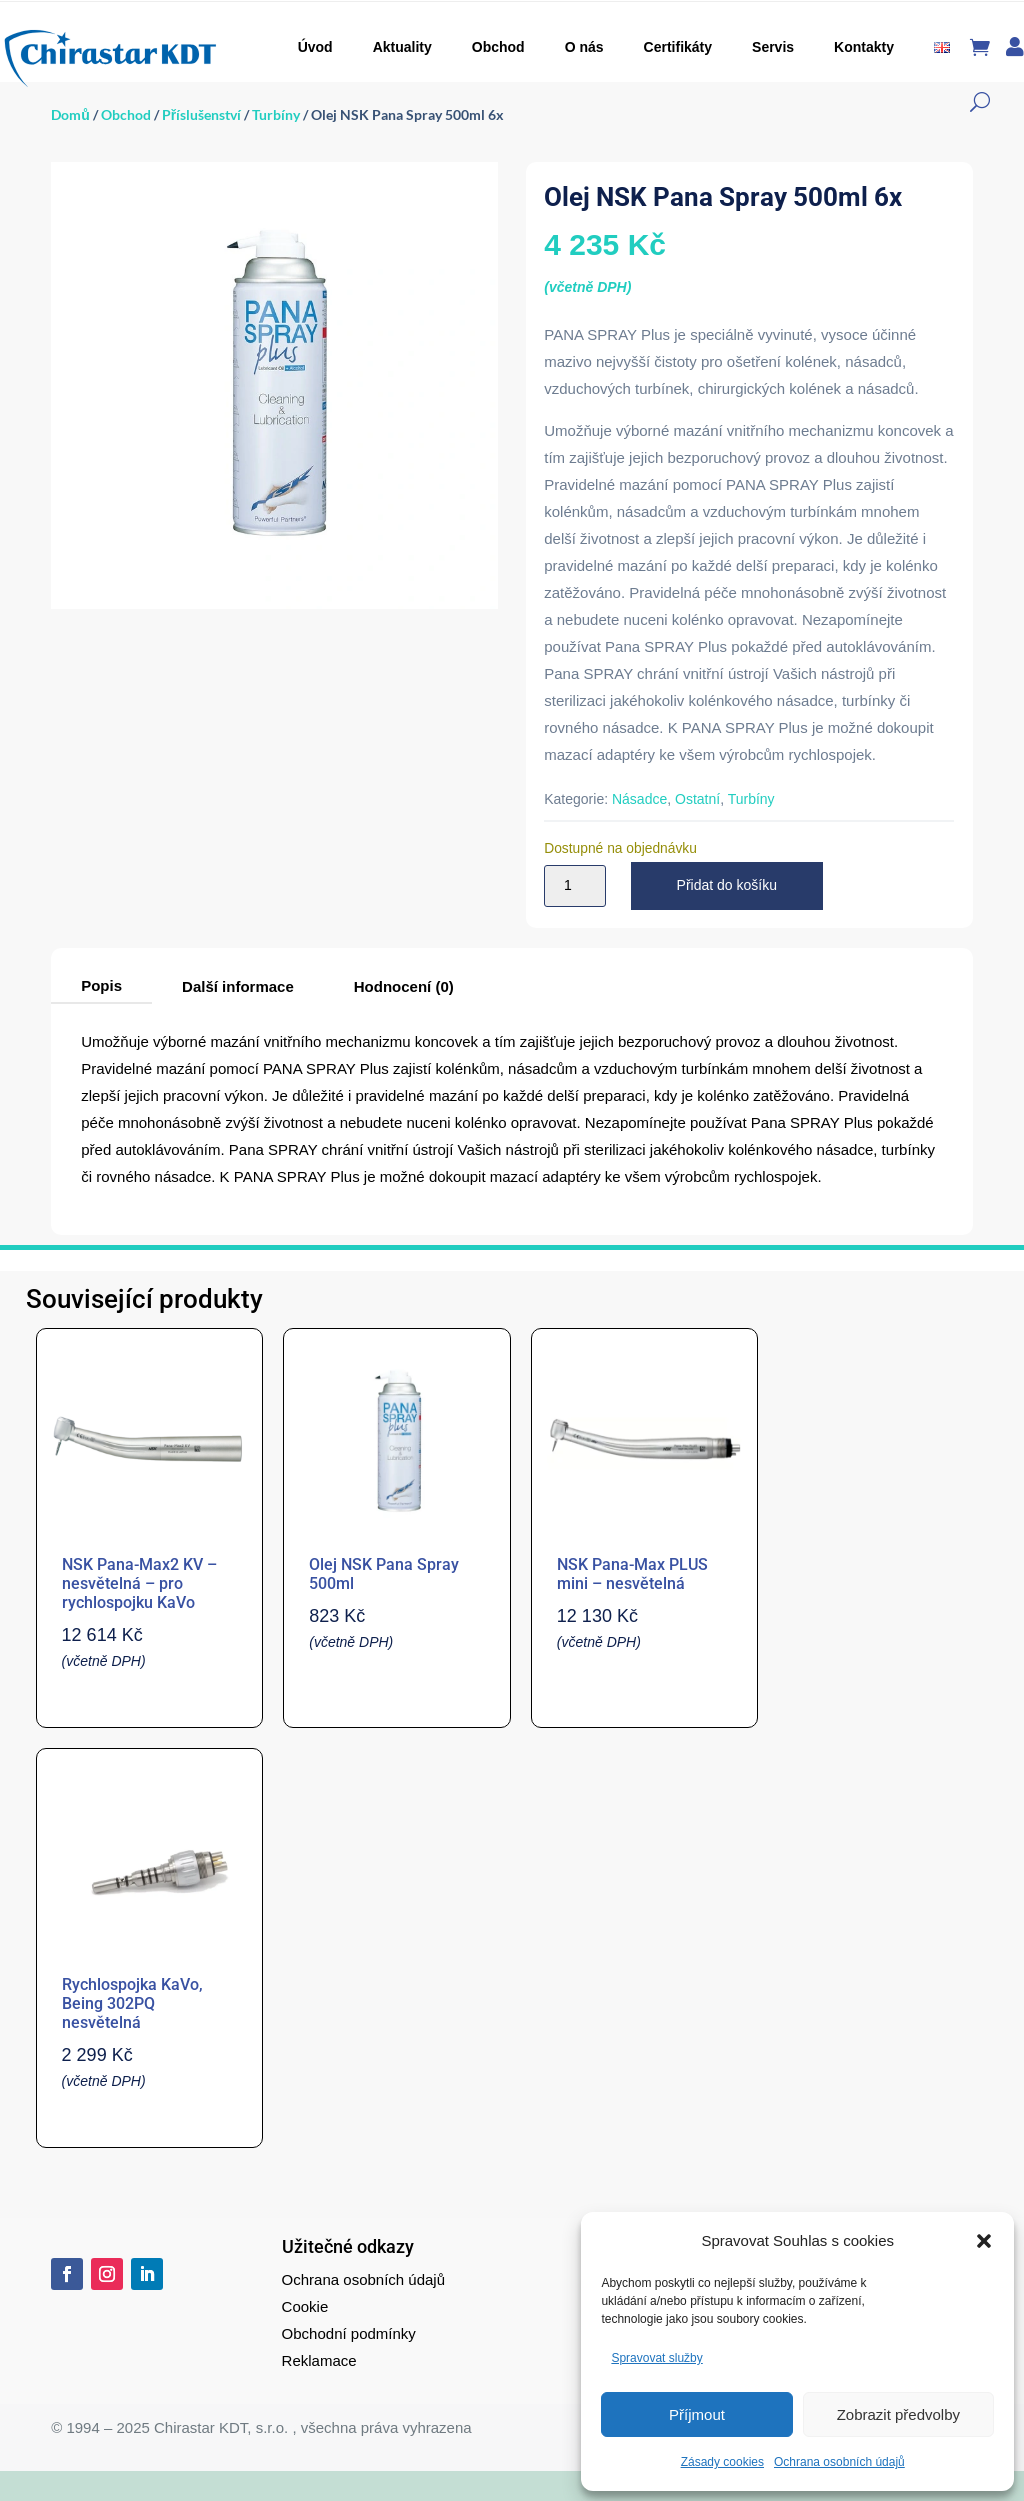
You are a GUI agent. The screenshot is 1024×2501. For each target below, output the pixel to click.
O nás (584, 47)
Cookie (305, 2306)
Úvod (315, 47)
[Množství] (575, 886)
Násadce (639, 799)
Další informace (238, 986)
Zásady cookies (722, 2462)
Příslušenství (201, 114)
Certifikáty (678, 47)
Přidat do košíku (727, 885)
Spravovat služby (656, 2358)
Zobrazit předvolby (898, 2414)
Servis (773, 47)
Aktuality (402, 47)
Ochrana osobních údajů (839, 2462)
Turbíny (276, 114)
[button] (984, 2241)
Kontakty (864, 47)
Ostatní (697, 799)
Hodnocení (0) (404, 986)
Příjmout (697, 2414)
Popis (101, 985)
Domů (70, 114)
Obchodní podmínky (349, 2333)
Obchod (498, 47)
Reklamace (319, 2360)
